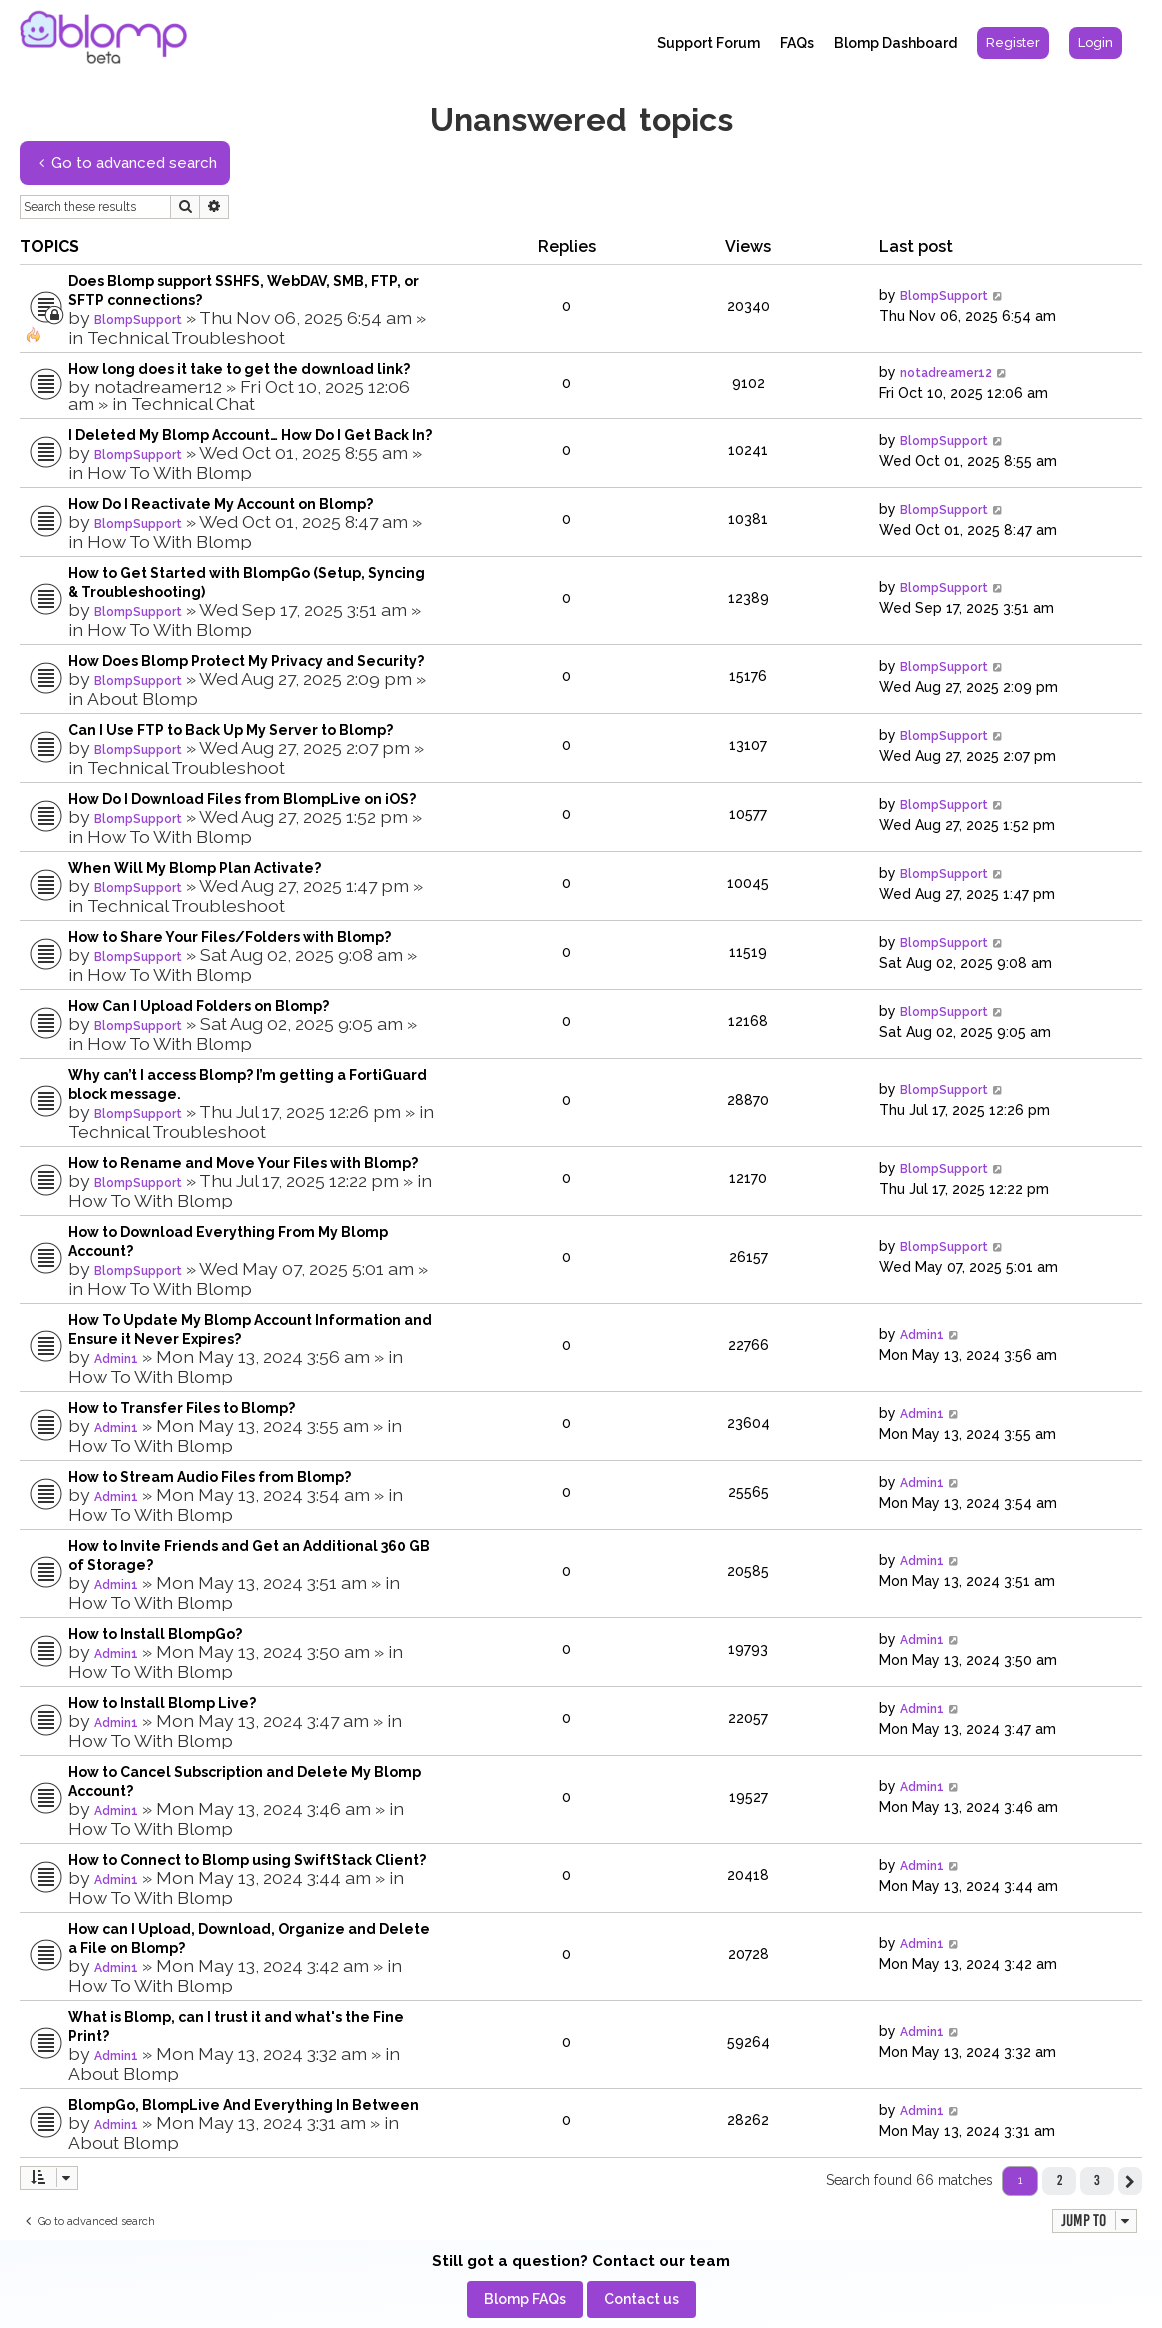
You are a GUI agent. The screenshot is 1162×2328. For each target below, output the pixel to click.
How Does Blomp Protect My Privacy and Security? (246, 661)
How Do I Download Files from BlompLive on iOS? (242, 799)
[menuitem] (1013, 43)
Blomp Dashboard (895, 43)
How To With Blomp (169, 472)
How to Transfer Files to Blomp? (181, 1408)
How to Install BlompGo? (155, 1634)
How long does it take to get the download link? (239, 369)
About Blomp (142, 698)
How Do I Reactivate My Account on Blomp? (220, 504)
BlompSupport (138, 320)
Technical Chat (193, 403)
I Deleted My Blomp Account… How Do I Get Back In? (250, 435)
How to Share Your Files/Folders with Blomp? (229, 937)
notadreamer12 (158, 386)
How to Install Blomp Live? (162, 1703)
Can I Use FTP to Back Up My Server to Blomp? (230, 730)
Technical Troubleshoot (186, 337)
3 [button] (1097, 2180)
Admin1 (116, 1359)
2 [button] (1059, 2180)
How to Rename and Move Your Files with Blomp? (243, 1163)
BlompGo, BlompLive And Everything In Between (243, 2105)
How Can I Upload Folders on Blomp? (198, 1006)
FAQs (797, 43)
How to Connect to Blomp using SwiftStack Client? (247, 1860)
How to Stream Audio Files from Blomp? (209, 1477)
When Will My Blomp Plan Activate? (194, 868)
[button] (1130, 2181)
